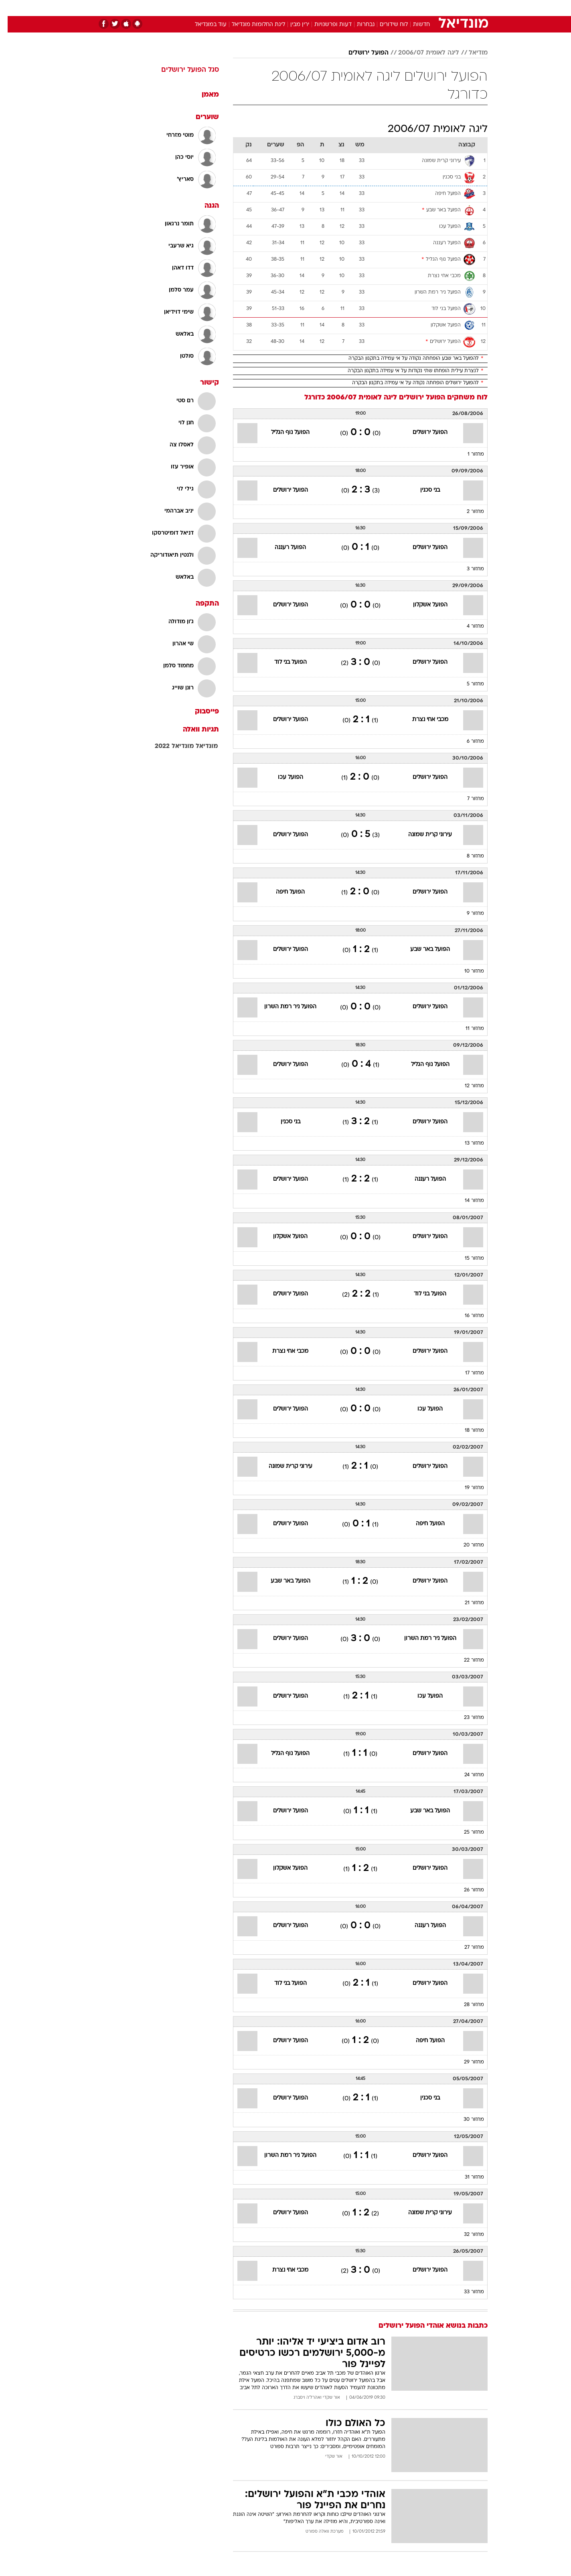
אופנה (194, 8)
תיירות (253, 8)
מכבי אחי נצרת (423, 719)
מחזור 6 (467, 741)
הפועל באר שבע (422, 949)
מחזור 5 (467, 684)
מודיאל (470, 53)
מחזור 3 (467, 569)
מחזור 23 (466, 1717)
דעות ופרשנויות (325, 24)
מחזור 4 (467, 626)
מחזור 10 (466, 971)
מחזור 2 (467, 511)
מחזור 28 (466, 2004)
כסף (326, 8)
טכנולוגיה (223, 8)
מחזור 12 (466, 1086)
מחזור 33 (466, 2292)
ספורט (400, 8)
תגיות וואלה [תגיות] (193, 729)
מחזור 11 (467, 1028)
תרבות (374, 8)
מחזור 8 (467, 856)
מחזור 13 (466, 1143)
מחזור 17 (467, 1373)
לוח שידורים (386, 24)
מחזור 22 (466, 1660)
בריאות (280, 8)
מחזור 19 (466, 1488)
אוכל (306, 8)
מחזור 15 (466, 1258)
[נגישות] (11, 8)
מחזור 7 (468, 799)
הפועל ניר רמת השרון (283, 1006)
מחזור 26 (466, 1890)
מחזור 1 (468, 454)
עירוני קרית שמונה (422, 834)
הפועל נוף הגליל (282, 432)
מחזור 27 (466, 1947)
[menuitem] (423, 8)
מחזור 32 (466, 2234)
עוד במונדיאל (203, 24)
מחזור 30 (466, 2119)
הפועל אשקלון (422, 605)
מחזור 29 (466, 2062)
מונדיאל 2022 (166, 746)
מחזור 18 (466, 1430)
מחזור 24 (466, 1775)
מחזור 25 (466, 1832)
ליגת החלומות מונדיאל (250, 24)
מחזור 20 (466, 1545)
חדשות (427, 8)
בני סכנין (422, 490)
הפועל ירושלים (361, 53)
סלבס (349, 8)
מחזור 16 (466, 1315)
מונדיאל (199, 746)
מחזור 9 (467, 913)
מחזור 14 (466, 1200)
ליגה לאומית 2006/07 (421, 53)
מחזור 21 (466, 1603)
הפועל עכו (283, 777)
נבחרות (358, 24)
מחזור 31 (466, 2177)
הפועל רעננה (282, 547)
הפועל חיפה (282, 892)
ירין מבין (292, 24)
